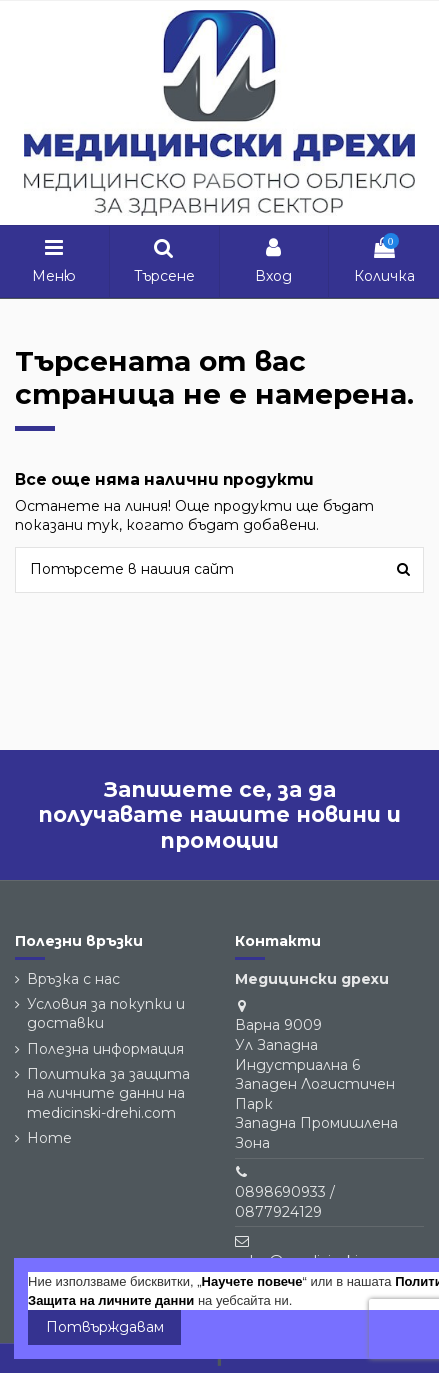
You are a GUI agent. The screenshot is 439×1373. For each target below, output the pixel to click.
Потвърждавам (105, 1327)
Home (49, 1138)
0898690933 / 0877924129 (285, 1202)
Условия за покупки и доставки (106, 1014)
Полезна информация (105, 1049)
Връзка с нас (73, 979)
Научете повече (252, 1281)
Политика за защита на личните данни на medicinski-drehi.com (108, 1093)
